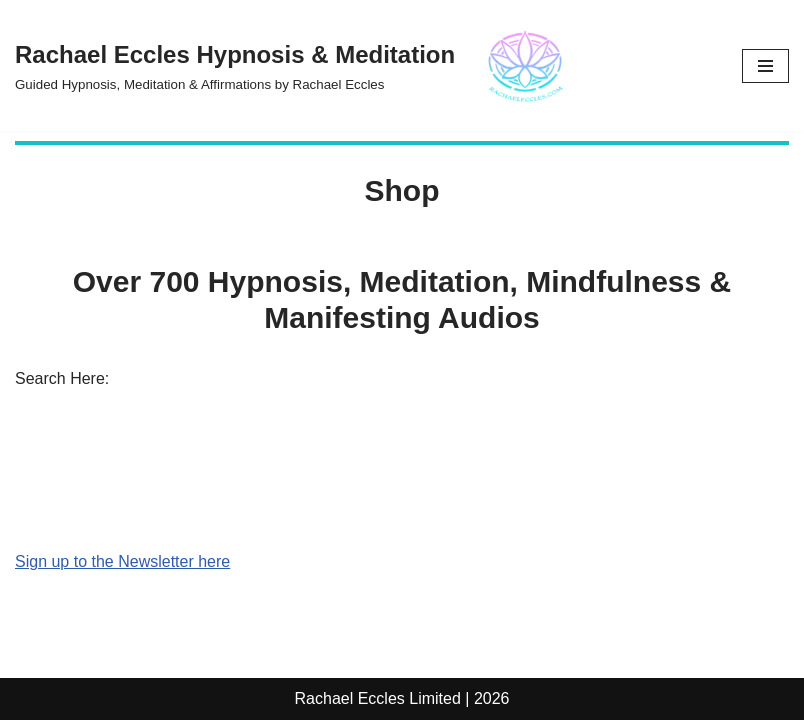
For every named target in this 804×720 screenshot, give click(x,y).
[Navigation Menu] (765, 66)
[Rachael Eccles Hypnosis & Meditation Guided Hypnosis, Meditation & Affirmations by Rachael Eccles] (300, 65)
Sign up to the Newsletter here (122, 561)
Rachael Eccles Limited (378, 698)
